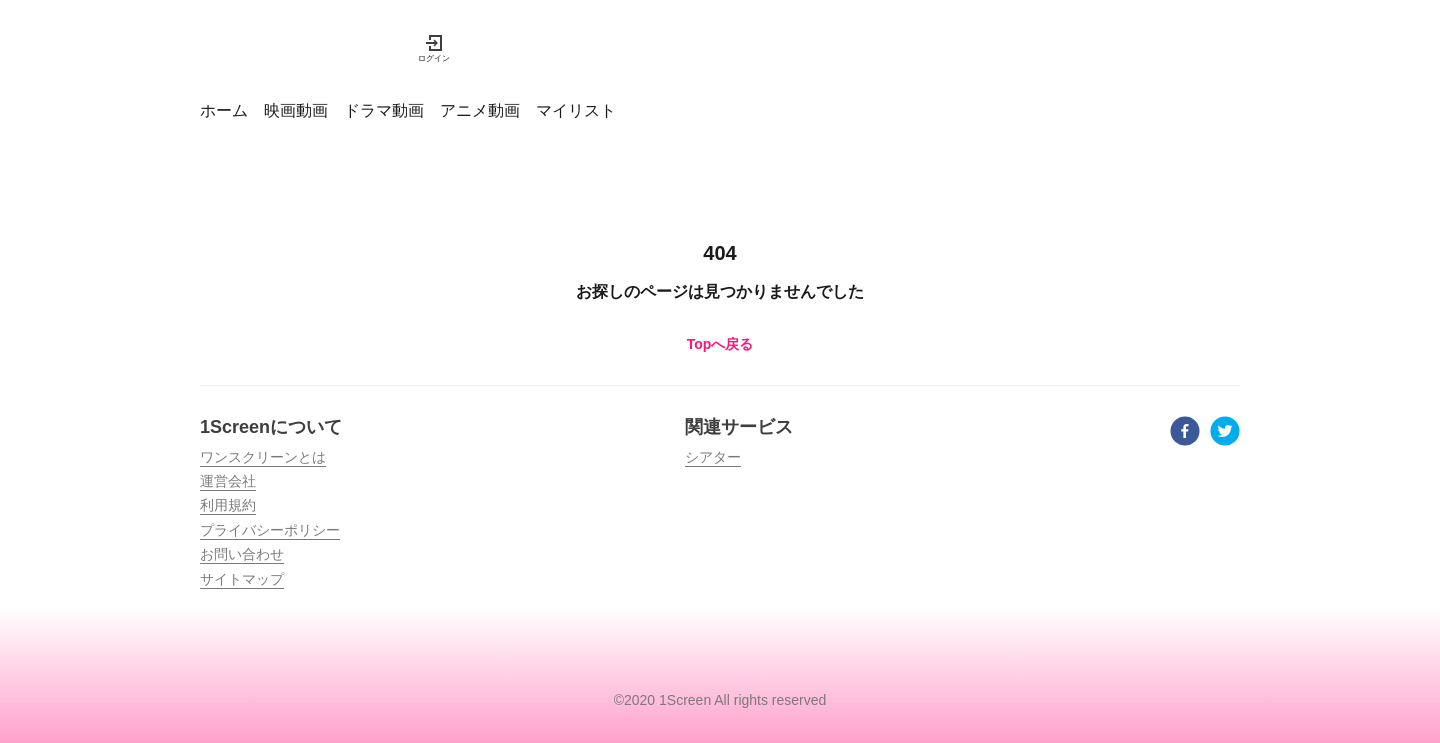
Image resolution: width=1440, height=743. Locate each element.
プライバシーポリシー (270, 530)
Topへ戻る (720, 344)
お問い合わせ (242, 554)
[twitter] (1225, 434)
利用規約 (228, 505)
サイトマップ (242, 579)
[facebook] (1185, 434)
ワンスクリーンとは (263, 457)
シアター (713, 457)
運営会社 (228, 481)
